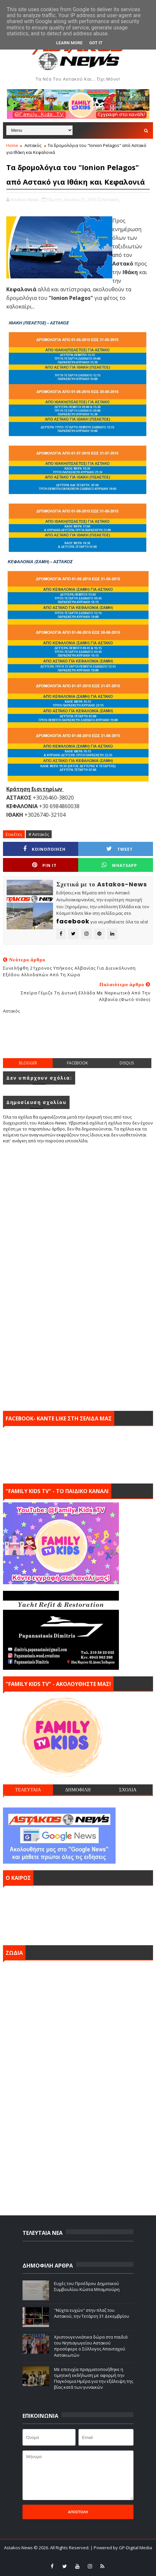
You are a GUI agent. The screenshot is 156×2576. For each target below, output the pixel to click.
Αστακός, (111, 199)
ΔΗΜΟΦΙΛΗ (78, 1789)
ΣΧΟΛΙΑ (128, 1789)
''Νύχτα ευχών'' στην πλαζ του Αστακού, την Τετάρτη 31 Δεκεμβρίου (91, 2313)
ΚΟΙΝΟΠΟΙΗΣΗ (44, 849)
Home (12, 145)
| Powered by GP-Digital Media (121, 2548)
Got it (95, 42)
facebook (77, 1063)
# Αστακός (38, 834)
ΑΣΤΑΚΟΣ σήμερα (78, 1914)
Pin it (44, 865)
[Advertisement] (79, 1041)
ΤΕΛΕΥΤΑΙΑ (28, 1789)
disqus (127, 1063)
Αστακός (33, 145)
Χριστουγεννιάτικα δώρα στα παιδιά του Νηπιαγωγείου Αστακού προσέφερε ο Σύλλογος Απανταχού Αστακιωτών (91, 2346)
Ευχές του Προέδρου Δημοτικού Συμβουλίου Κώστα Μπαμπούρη (87, 2286)
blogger (28, 1063)
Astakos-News (19, 2548)
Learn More (69, 42)
